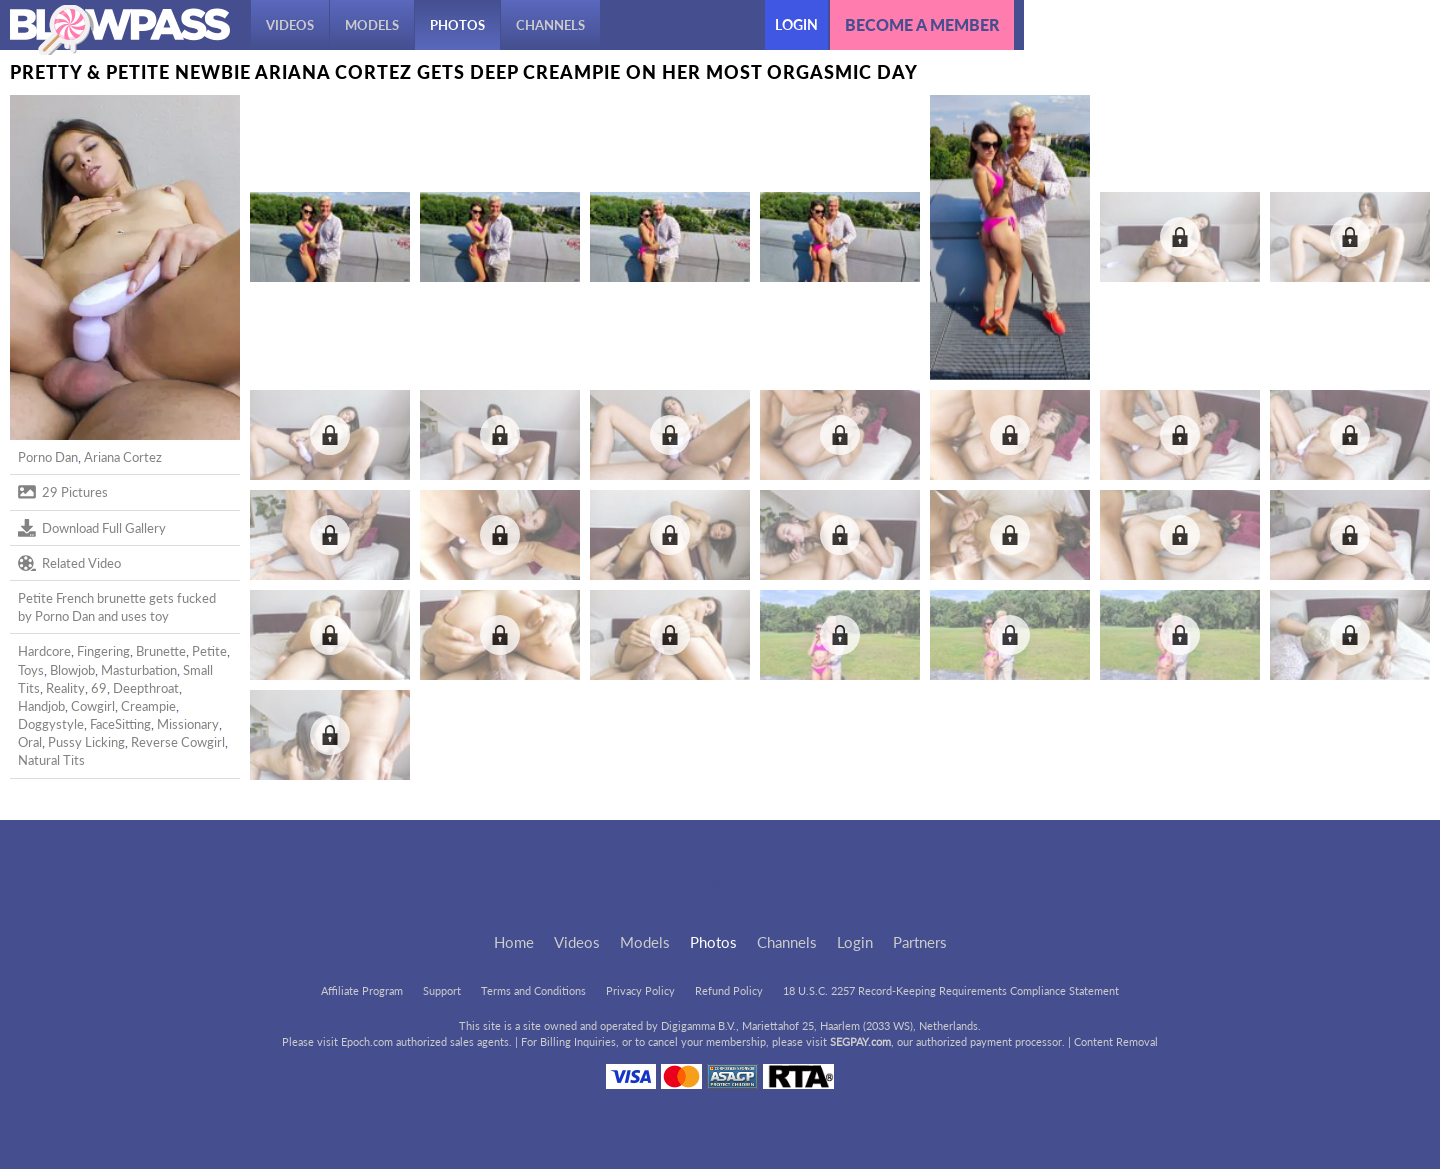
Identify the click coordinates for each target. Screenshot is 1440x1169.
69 (99, 688)
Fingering (103, 651)
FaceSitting (120, 724)
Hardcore (44, 651)
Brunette (161, 651)
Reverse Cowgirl (178, 742)
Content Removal (1116, 1041)
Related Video (69, 563)
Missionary (188, 724)
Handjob (41, 706)
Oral (30, 742)
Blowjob (72, 670)
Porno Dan (48, 457)
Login (796, 24)
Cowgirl (93, 706)
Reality (65, 688)
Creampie (148, 706)
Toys (31, 670)
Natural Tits (51, 760)
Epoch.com (367, 1041)
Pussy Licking (86, 742)
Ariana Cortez (123, 457)
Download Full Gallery (92, 528)
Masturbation (139, 670)
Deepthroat (146, 688)
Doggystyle (51, 724)
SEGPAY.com (860, 1041)
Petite (209, 651)
